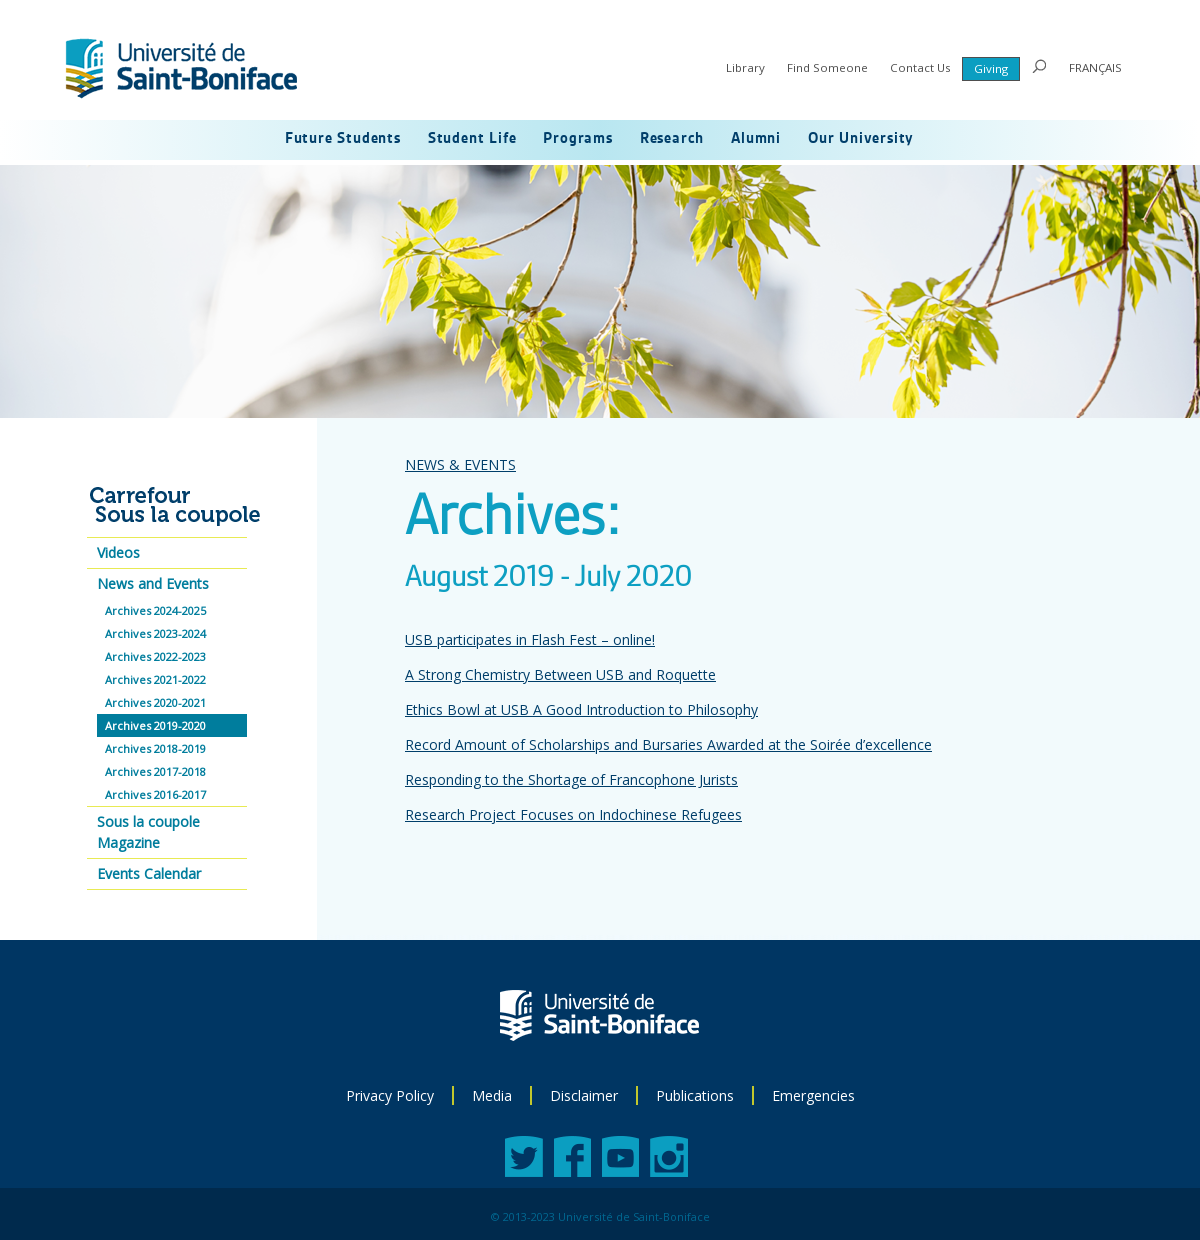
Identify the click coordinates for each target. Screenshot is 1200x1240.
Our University (861, 139)
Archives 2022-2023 (155, 656)
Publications (695, 1095)
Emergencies (813, 1095)
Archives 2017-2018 (155, 771)
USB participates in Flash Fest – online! (530, 639)
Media (492, 1095)
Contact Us (920, 67)
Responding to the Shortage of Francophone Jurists (571, 779)
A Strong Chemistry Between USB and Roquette (560, 674)
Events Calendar (149, 873)
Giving (991, 68)
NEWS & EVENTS (460, 464)
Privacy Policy (390, 1095)
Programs (577, 139)
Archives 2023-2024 (155, 633)
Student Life (472, 139)
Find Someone (827, 67)
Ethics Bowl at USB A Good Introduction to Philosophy (581, 709)
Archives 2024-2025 (155, 610)
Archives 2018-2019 (155, 748)
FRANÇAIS (1095, 67)
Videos (118, 552)
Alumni (756, 139)
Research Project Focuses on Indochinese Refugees (573, 814)
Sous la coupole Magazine (148, 832)
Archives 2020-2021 (155, 702)
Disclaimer (584, 1095)
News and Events (153, 583)
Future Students (343, 139)
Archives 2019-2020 (155, 725)
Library (745, 67)
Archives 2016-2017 (155, 794)
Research (672, 139)
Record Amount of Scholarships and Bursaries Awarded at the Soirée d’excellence (668, 744)
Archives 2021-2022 (155, 679)
